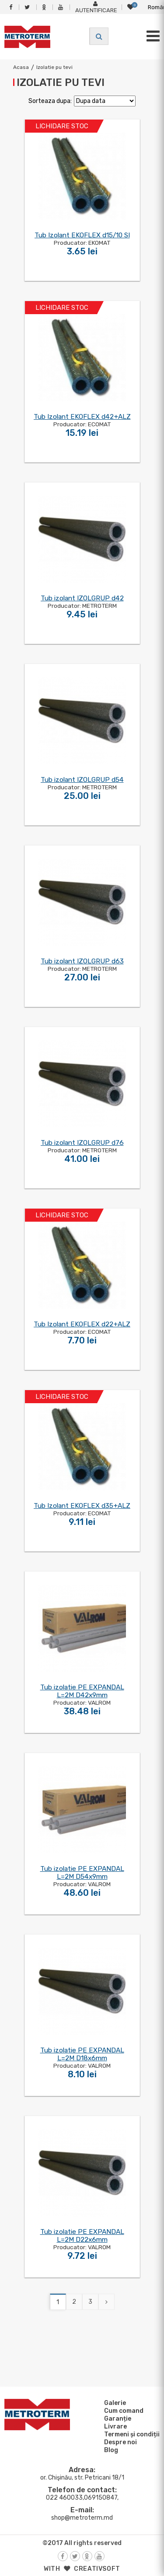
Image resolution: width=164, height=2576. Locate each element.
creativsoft (97, 2569)
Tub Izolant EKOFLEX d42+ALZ (82, 417)
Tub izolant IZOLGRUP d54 (82, 780)
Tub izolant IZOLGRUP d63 (82, 961)
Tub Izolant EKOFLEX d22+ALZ (82, 1324)
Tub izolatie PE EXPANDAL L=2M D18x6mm (82, 2054)
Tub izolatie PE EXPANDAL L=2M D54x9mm (82, 1873)
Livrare (114, 2426)
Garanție (116, 2418)
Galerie (113, 2403)
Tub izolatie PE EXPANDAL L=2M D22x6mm (82, 2236)
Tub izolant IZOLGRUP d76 (82, 1143)
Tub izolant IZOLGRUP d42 (82, 598)
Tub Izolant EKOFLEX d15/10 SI (82, 235)
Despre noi (119, 2442)
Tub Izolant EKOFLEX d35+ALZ (82, 1506)
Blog (109, 2450)
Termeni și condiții (130, 2434)
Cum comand (122, 2411)
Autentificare (96, 7)
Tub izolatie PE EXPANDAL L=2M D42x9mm (82, 1691)
